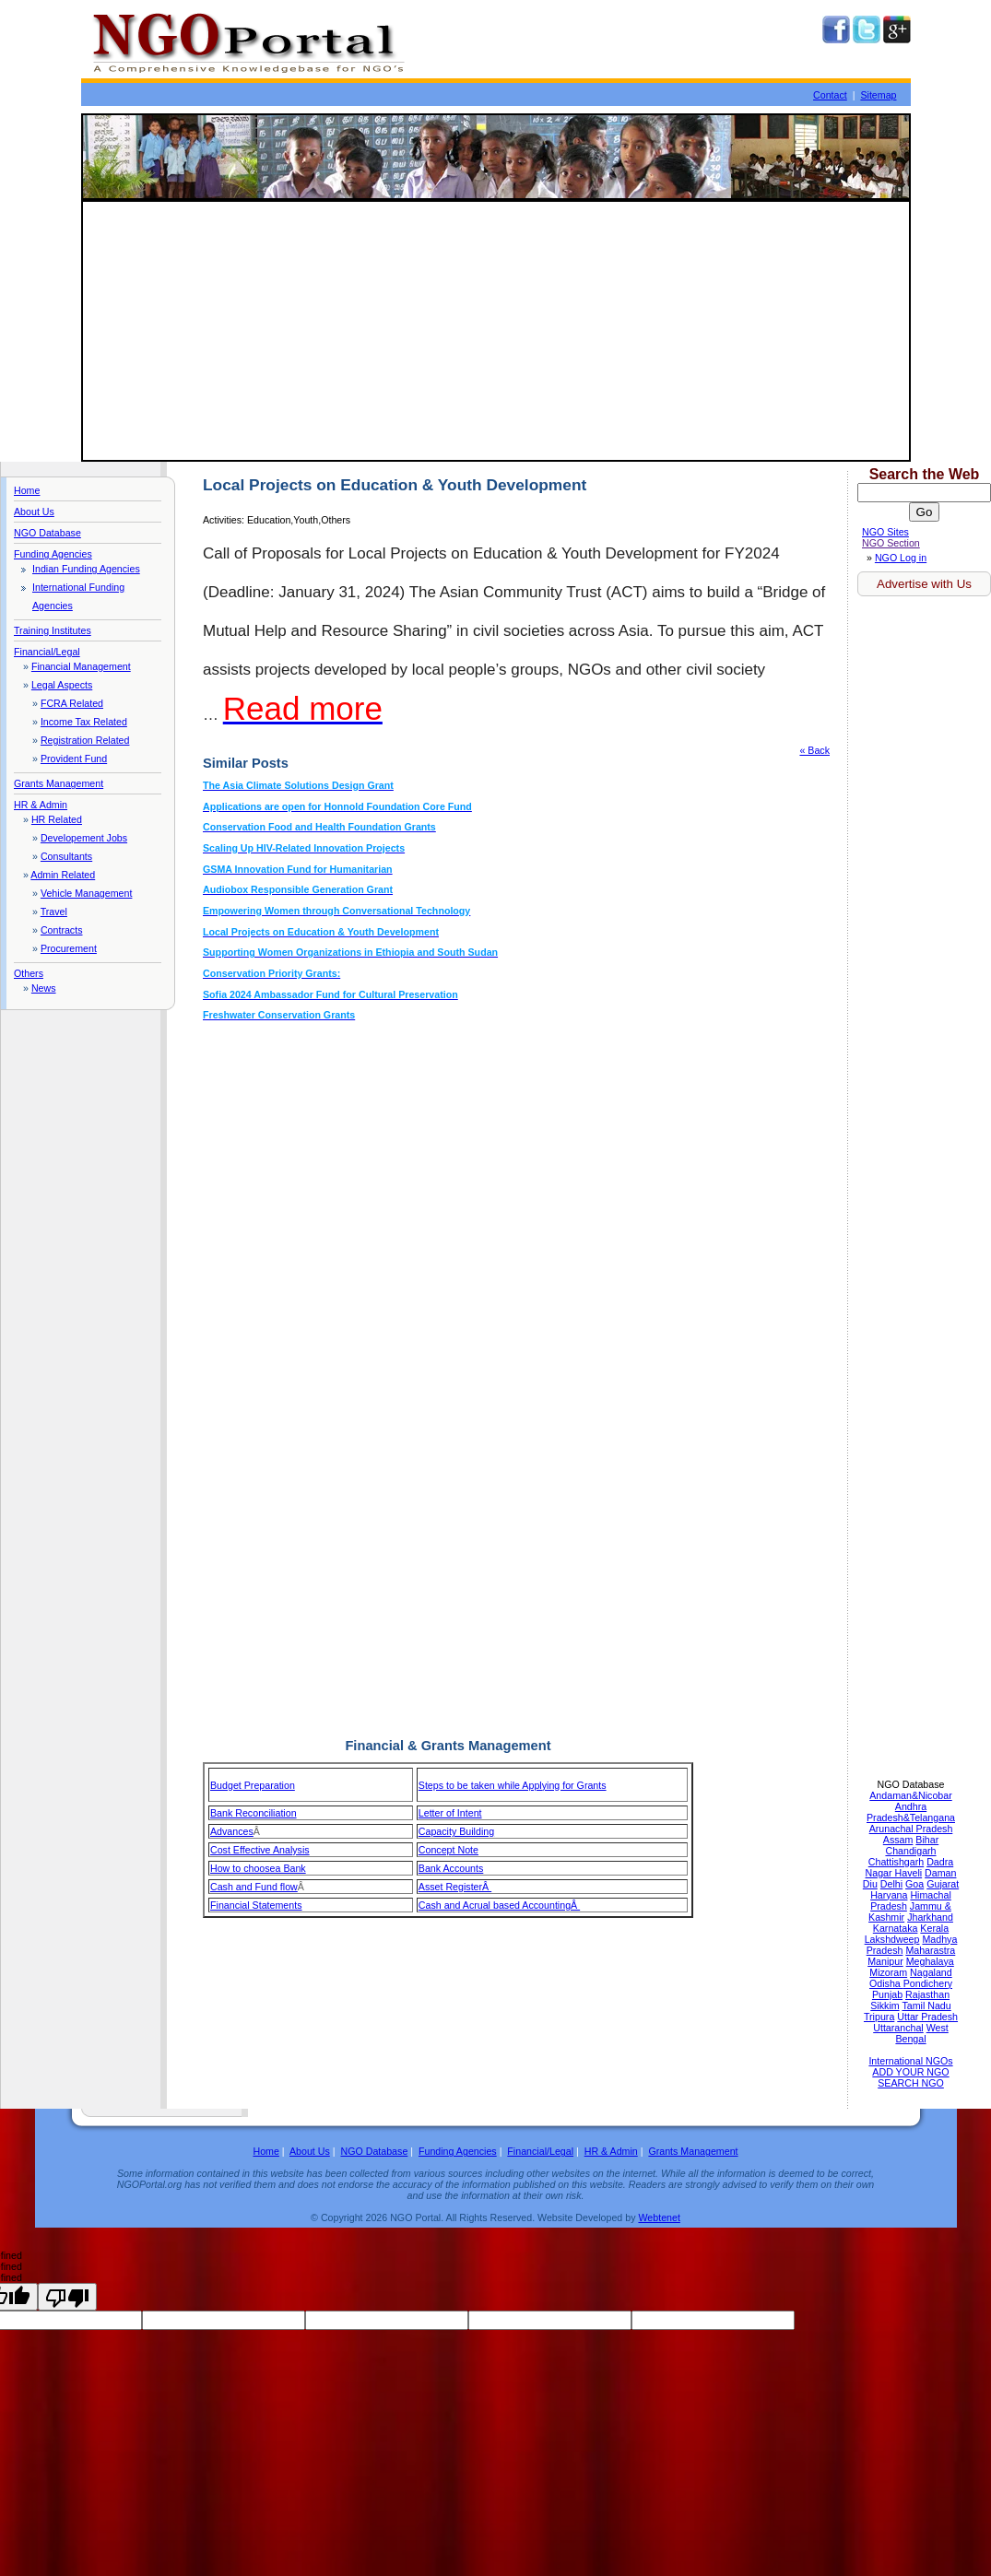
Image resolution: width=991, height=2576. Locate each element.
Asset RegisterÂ (455, 1886)
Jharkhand (930, 1917)
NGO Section (891, 542)
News (43, 988)
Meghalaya (930, 1961)
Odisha (886, 1983)
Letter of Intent (450, 1812)
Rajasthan (927, 1994)
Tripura (879, 2016)
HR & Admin (40, 804)
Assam (898, 1839)
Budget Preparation (252, 1785)
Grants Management (58, 783)
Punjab (887, 1994)
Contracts (62, 929)
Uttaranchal (898, 2027)
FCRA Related (72, 703)
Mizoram (888, 1972)
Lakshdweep (892, 1939)
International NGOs (910, 2060)
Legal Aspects (61, 684)
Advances (232, 1831)
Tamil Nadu (926, 2005)
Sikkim (884, 2005)
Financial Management (81, 666)
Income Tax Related (84, 721)
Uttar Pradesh (927, 2016)
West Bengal (921, 2033)
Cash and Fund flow (254, 1886)
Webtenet (658, 2217)
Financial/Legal (47, 651)
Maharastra (930, 1950)
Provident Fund (74, 758)
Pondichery (927, 1983)
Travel (54, 911)
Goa (914, 1883)
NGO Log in (900, 557)
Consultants (66, 856)
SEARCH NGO (911, 2082)
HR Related (56, 819)
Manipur (885, 1961)
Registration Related (85, 740)
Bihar (926, 1839)
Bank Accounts (451, 1868)
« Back (814, 750)
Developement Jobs (84, 837)
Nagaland (931, 1972)
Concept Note (448, 1849)
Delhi (891, 1883)
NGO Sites (885, 531)
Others (28, 973)
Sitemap (878, 94)
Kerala (934, 1928)
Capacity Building (456, 1831)
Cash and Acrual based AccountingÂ (499, 1905)
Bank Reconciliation (253, 1812)
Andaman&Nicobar (910, 1795)
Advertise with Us (924, 584)
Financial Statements (256, 1905)
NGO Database (47, 532)
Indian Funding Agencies (86, 568)
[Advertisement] (496, 331)
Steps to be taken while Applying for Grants (513, 1785)
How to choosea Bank (258, 1868)
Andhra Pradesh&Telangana (911, 1812)
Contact (830, 94)
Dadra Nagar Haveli (910, 1867)
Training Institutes (52, 630)
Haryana (888, 1894)
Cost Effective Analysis (260, 1849)
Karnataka (895, 1928)
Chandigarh (910, 1850)
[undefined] (67, 2297)
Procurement (69, 948)
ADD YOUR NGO (910, 2071)
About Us (34, 511)
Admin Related (62, 874)
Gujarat (942, 1883)
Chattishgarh (896, 1861)
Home (27, 490)
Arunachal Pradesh (911, 1828)
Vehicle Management (87, 893)
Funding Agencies (53, 553)
